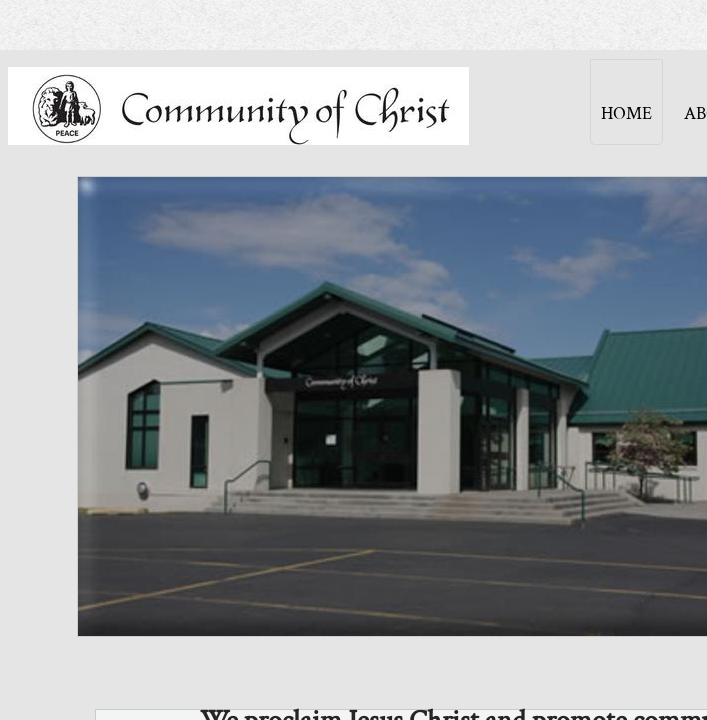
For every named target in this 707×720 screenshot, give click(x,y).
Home (626, 113)
